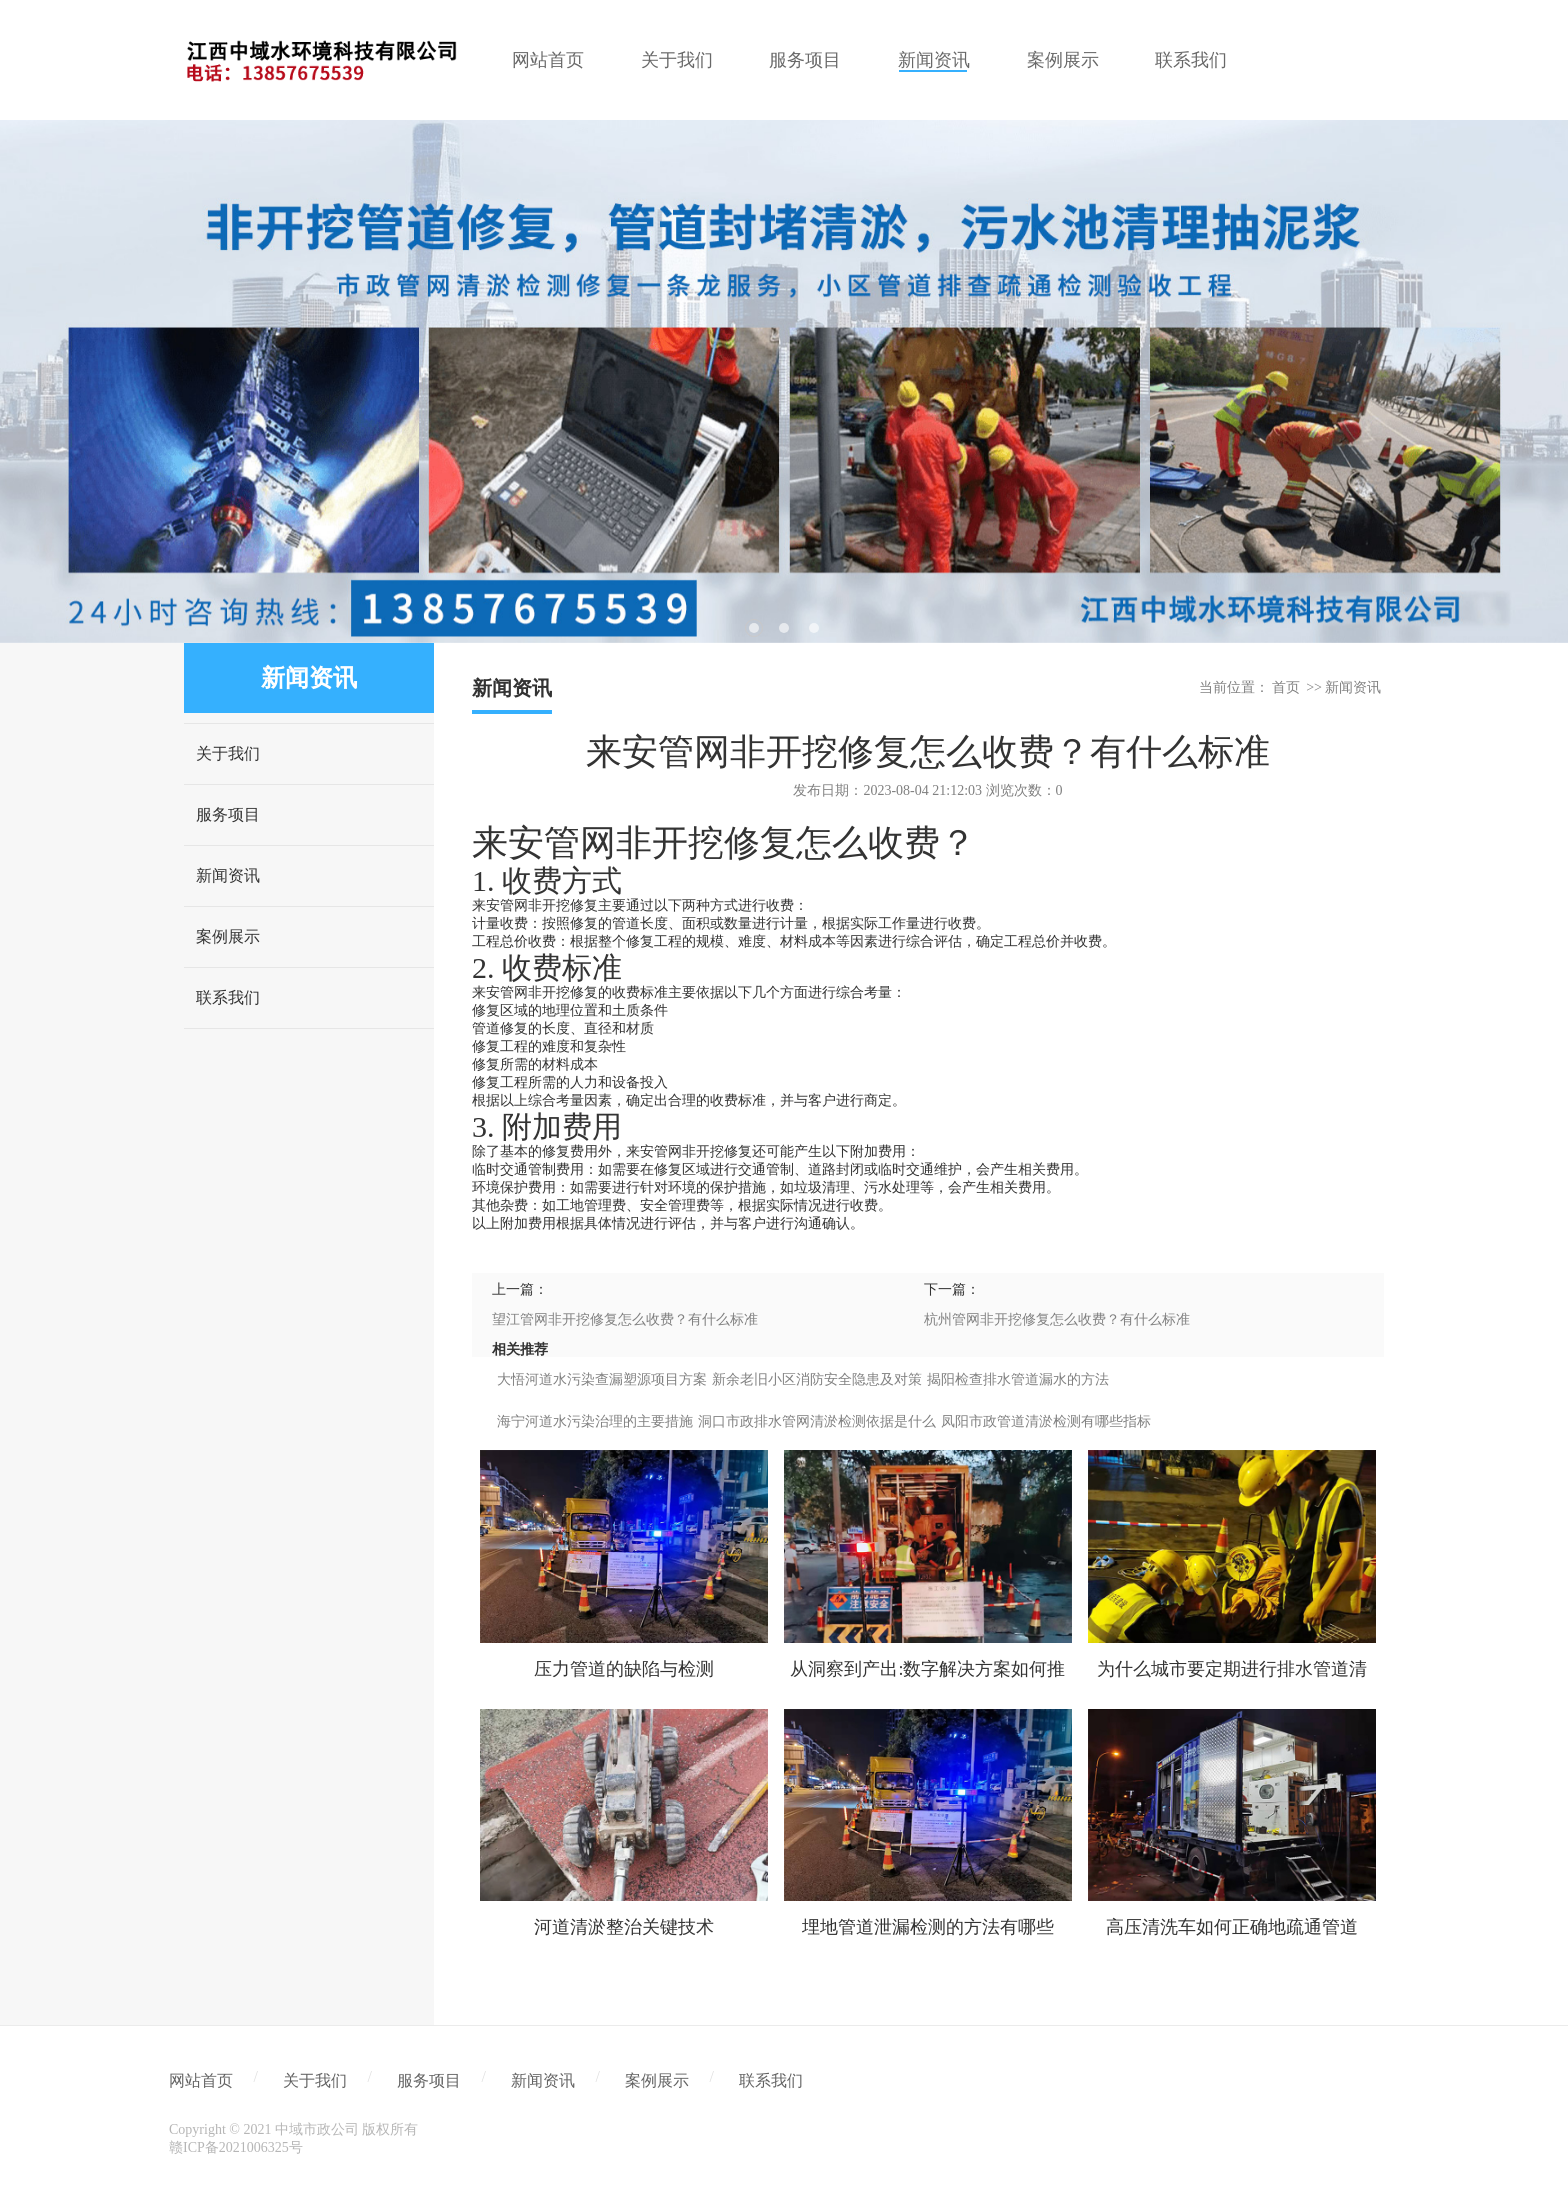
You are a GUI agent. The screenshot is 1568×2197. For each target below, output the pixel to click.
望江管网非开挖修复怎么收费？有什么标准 (625, 1319)
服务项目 (228, 814)
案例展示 (228, 936)
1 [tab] (754, 628)
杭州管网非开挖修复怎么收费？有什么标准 (1057, 1319)
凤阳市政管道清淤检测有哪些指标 (1046, 1421)
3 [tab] (814, 628)
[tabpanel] (784, 381)
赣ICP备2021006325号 (236, 2147)
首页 (1286, 687)
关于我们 (228, 753)
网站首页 (201, 2080)
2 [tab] (784, 628)
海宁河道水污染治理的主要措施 (595, 1421)
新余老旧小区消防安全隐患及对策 (817, 1379)
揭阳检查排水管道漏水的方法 (1018, 1379)
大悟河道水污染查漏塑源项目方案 (602, 1379)
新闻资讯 (228, 875)
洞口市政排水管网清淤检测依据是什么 (817, 1421)
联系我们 (228, 997)
